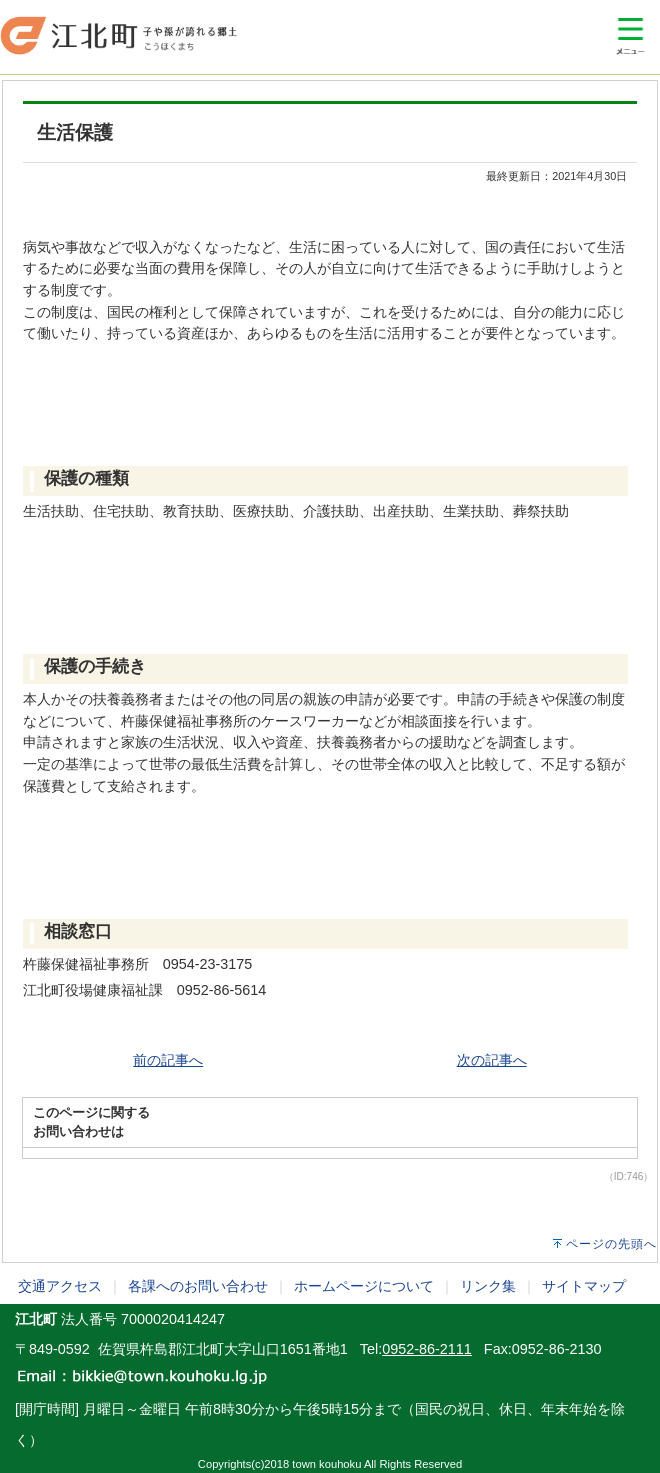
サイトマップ (584, 1286)
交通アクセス (60, 1286)
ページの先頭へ (611, 1244)
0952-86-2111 (427, 1349)
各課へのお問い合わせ (198, 1286)
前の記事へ (168, 1060)
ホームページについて (364, 1286)
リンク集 (488, 1286)
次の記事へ (492, 1060)
